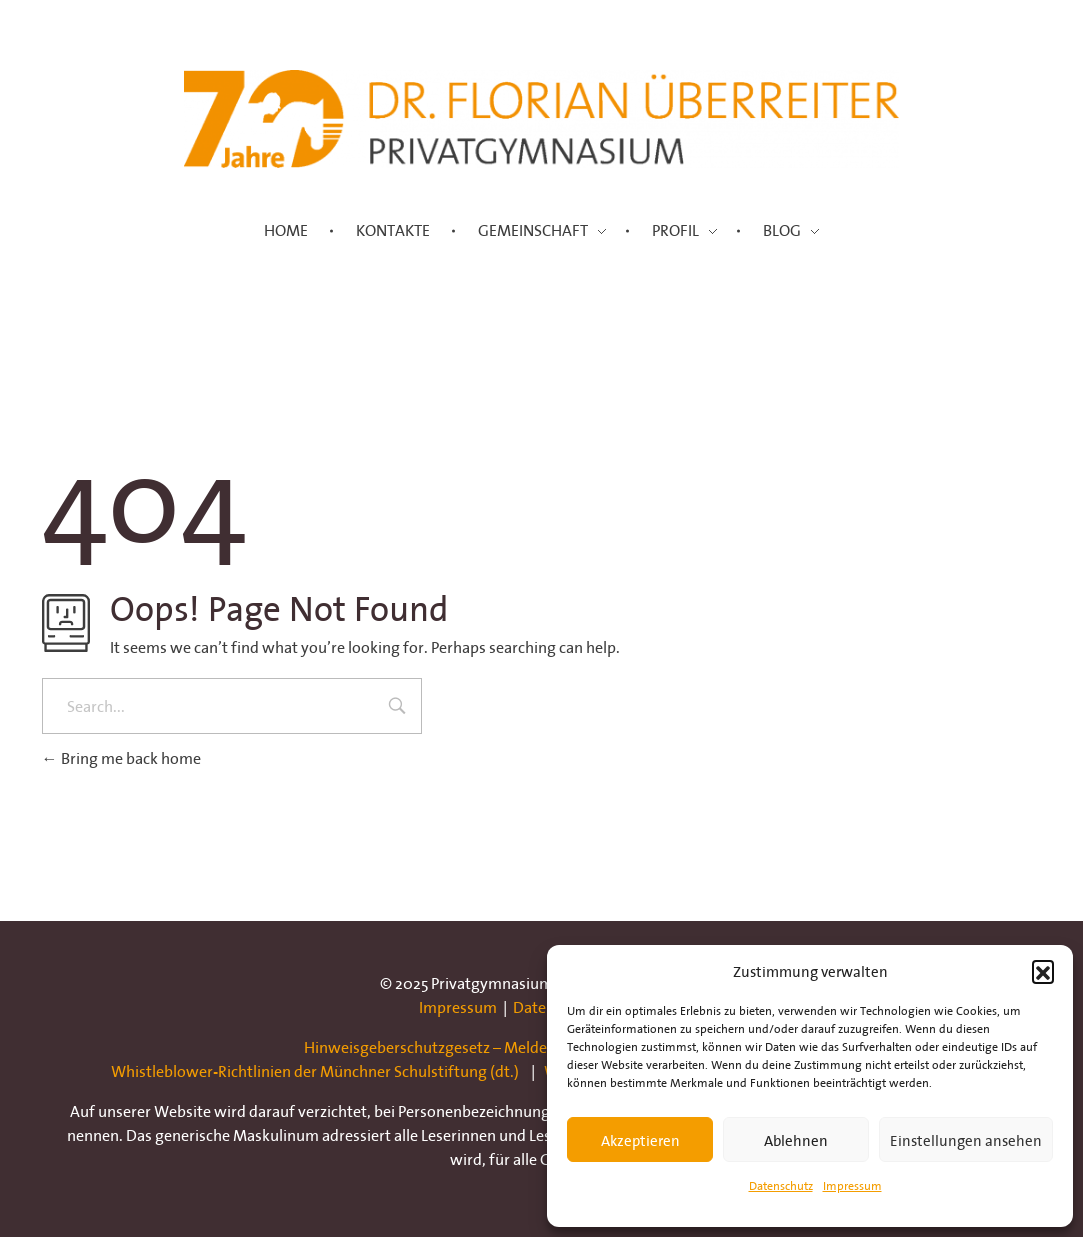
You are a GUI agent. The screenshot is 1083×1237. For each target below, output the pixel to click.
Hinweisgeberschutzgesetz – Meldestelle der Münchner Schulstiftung (542, 1047)
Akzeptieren (640, 1140)
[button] (1043, 971)
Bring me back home (121, 758)
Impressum (852, 1185)
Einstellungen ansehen (966, 1140)
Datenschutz (781, 1185)
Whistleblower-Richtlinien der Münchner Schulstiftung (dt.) (315, 1071)
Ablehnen (796, 1140)
